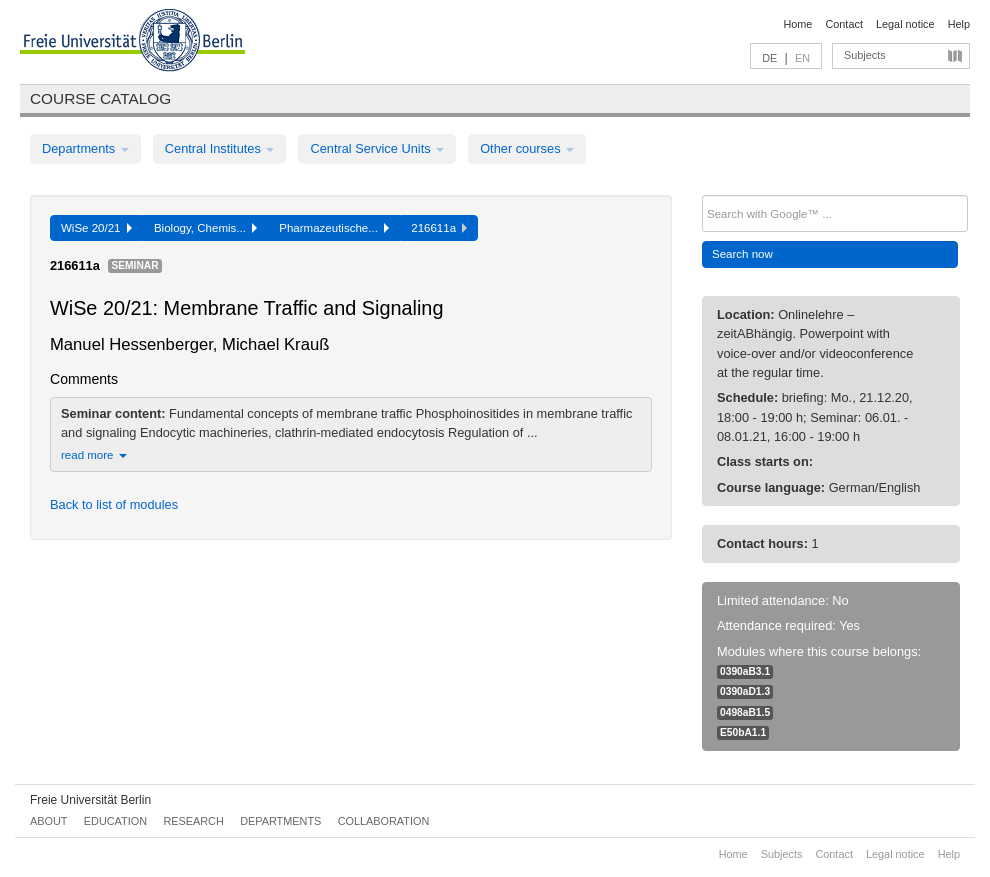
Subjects (865, 55)
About (48, 821)
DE (769, 58)
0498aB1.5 (745, 712)
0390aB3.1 (745, 671)
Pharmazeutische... (334, 228)
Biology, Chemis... (205, 228)
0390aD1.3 (745, 691)
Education (115, 821)
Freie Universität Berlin (90, 800)
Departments (85, 148)
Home (797, 24)
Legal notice (905, 24)
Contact (843, 24)
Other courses (527, 148)
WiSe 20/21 (96, 228)
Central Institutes (220, 148)
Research (193, 821)
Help (959, 24)
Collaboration (384, 821)
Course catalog (100, 98)
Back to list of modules (114, 504)
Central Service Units (377, 148)
